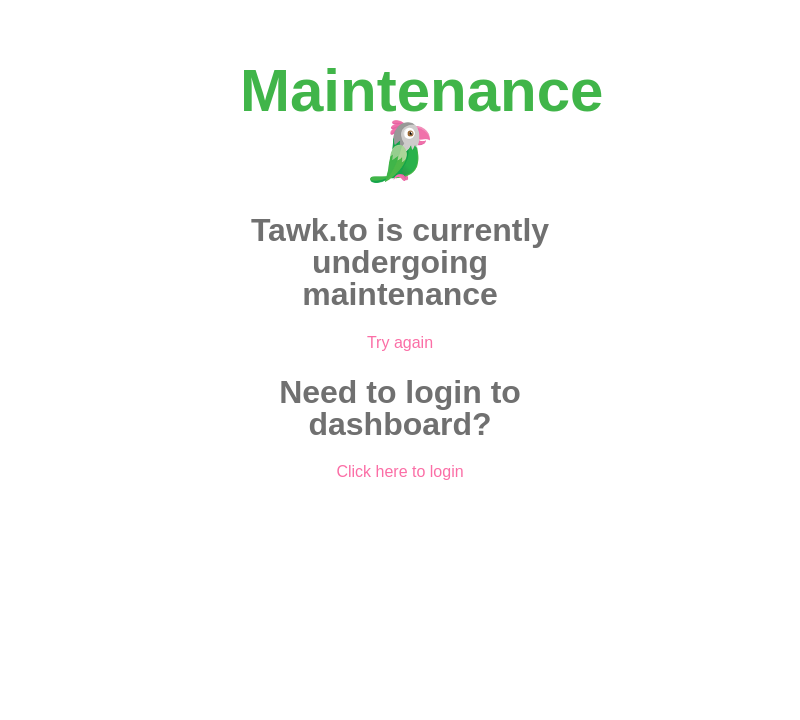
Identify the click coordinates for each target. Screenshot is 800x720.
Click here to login (399, 471)
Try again (400, 342)
